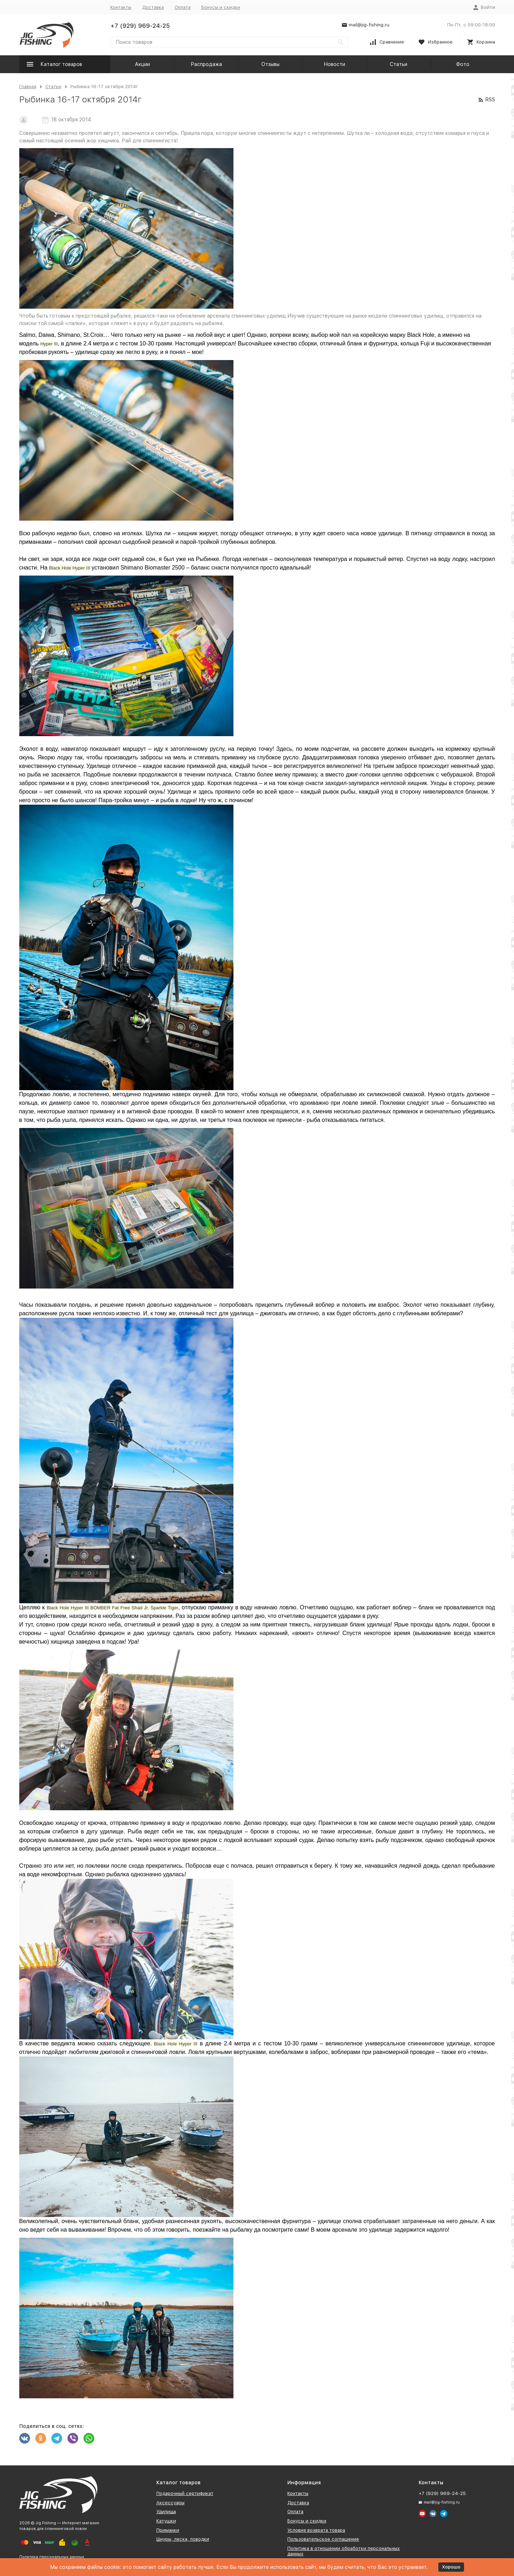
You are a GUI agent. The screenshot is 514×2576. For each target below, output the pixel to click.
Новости (334, 64)
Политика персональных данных (51, 2557)
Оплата (183, 7)
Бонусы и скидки (220, 7)
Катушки (166, 2521)
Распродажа (206, 64)
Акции (142, 64)
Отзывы (270, 64)
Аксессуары (170, 2502)
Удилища (166, 2511)
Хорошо (451, 2567)
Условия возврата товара (316, 2530)
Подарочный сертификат (184, 2493)
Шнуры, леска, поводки (182, 2539)
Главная (27, 86)
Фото (462, 64)
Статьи (398, 64)
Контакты (120, 7)
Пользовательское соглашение (323, 2539)
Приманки (167, 2530)
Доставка (153, 7)
